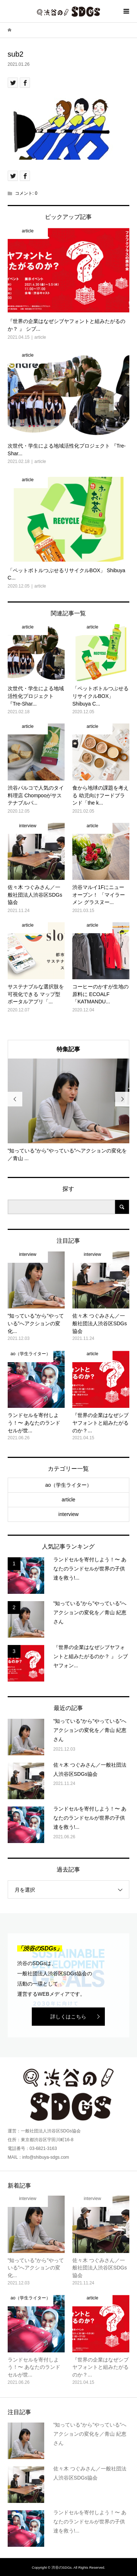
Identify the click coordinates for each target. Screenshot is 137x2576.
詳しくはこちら (68, 2017)
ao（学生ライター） (68, 1485)
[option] (69, 1110)
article (68, 1499)
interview (68, 1514)
